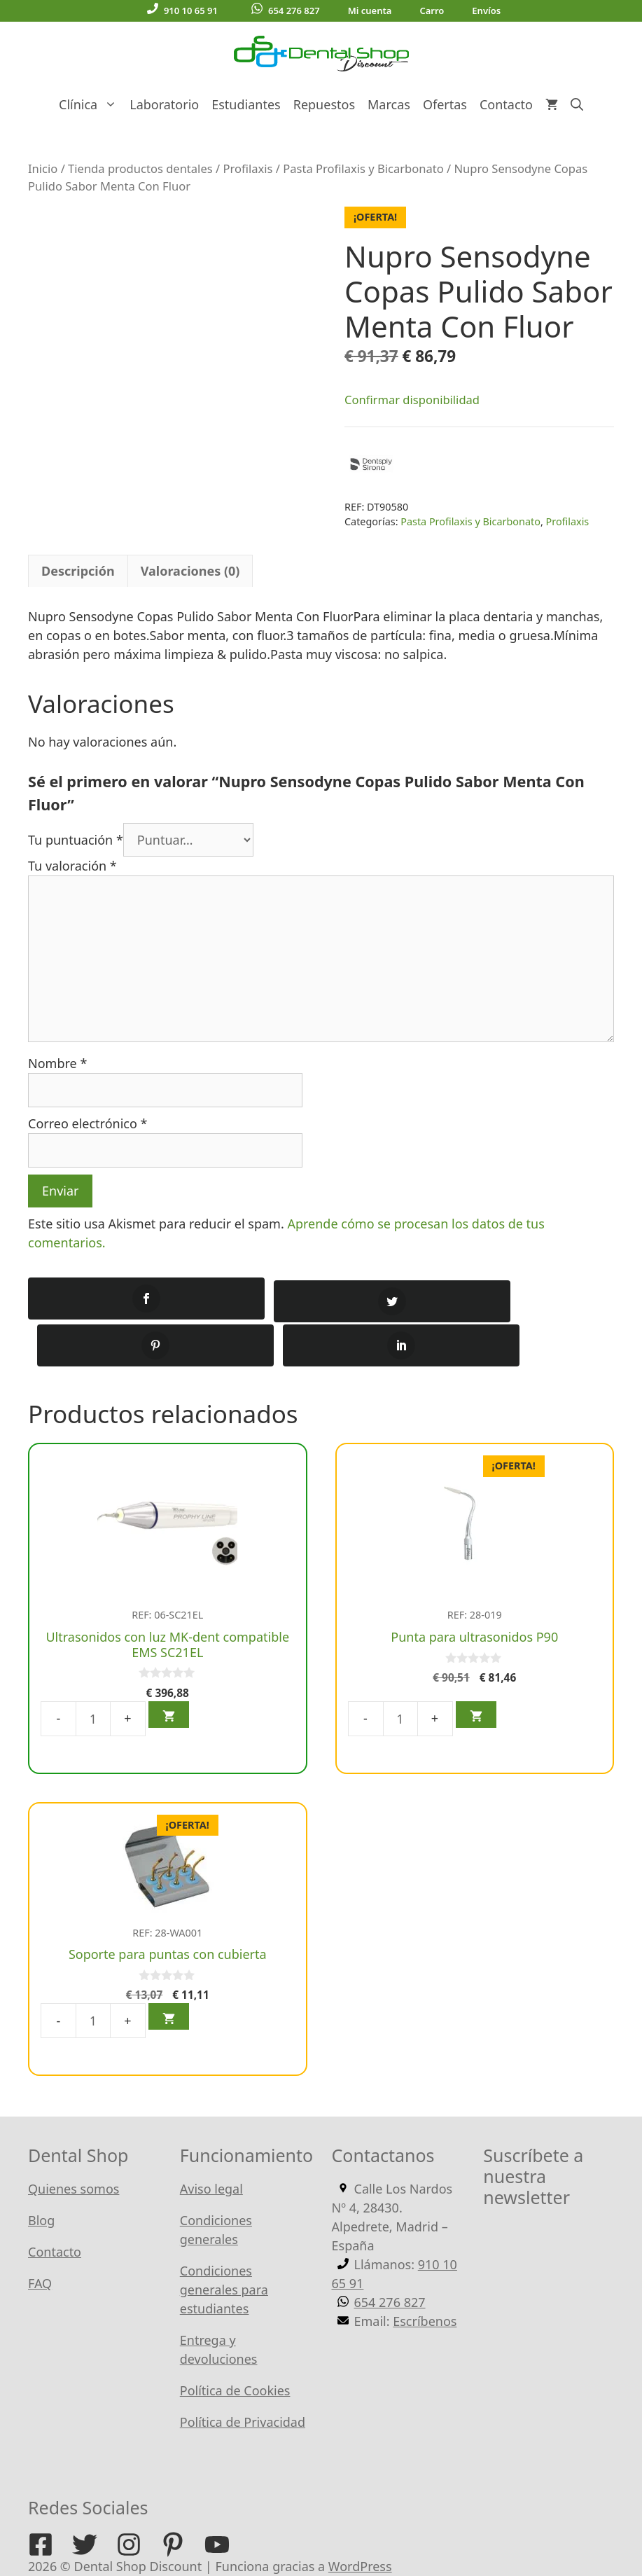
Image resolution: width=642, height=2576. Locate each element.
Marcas (389, 104)
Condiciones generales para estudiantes (224, 2242)
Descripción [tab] (78, 570)
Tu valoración (72, 865)
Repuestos (324, 104)
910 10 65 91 (182, 10)
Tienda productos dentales (140, 168)
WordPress (360, 2519)
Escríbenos (424, 2274)
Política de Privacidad (242, 2375)
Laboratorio (164, 104)
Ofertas (445, 104)
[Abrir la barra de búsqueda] (576, 104)
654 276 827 (285, 10)
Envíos (486, 10)
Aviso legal (211, 2141)
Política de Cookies (235, 2343)
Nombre (57, 1063)
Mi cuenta (370, 10)
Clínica (91, 104)
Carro (431, 10)
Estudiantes (245, 104)
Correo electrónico (87, 1123)
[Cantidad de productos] (93, 1671)
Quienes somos (73, 2141)
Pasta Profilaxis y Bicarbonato (363, 168)
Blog (41, 2173)
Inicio (42, 168)
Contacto (506, 104)
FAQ (40, 2236)
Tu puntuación (75, 839)
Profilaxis (247, 168)
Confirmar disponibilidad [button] (412, 400)
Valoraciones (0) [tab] (190, 570)
